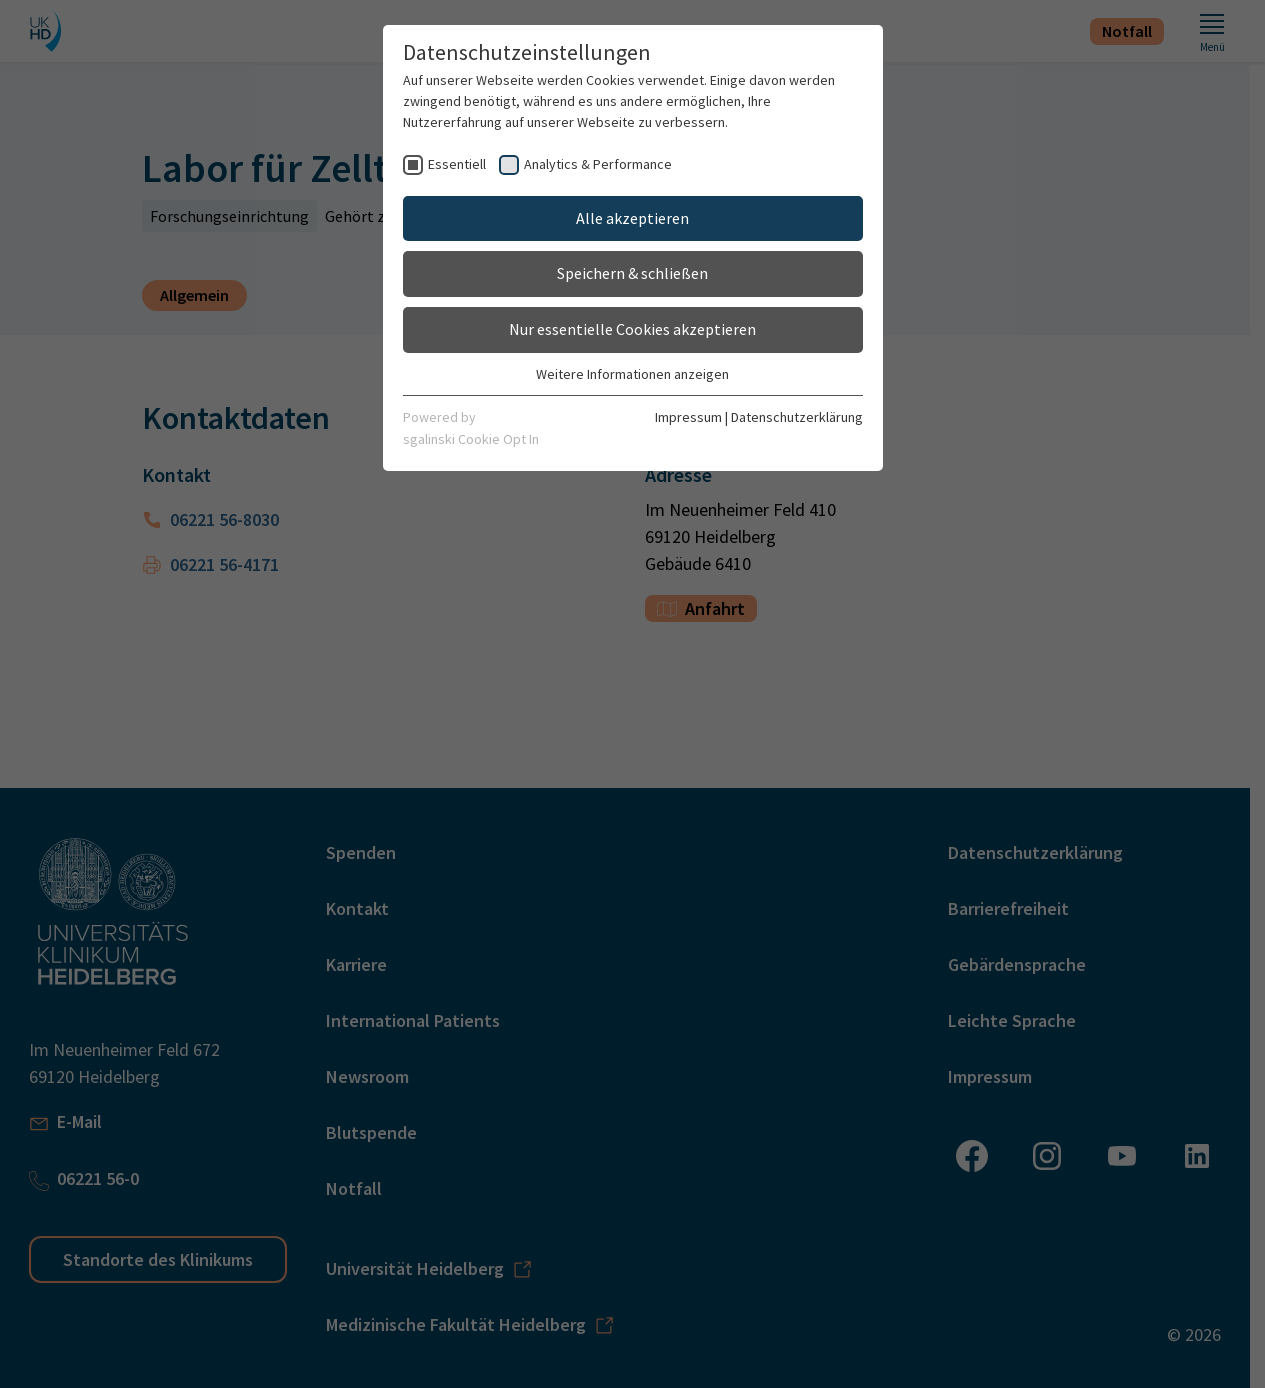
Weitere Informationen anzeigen (632, 374)
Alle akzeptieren (632, 218)
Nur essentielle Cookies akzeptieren (632, 329)
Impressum (688, 417)
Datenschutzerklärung (797, 417)
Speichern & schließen (632, 273)
